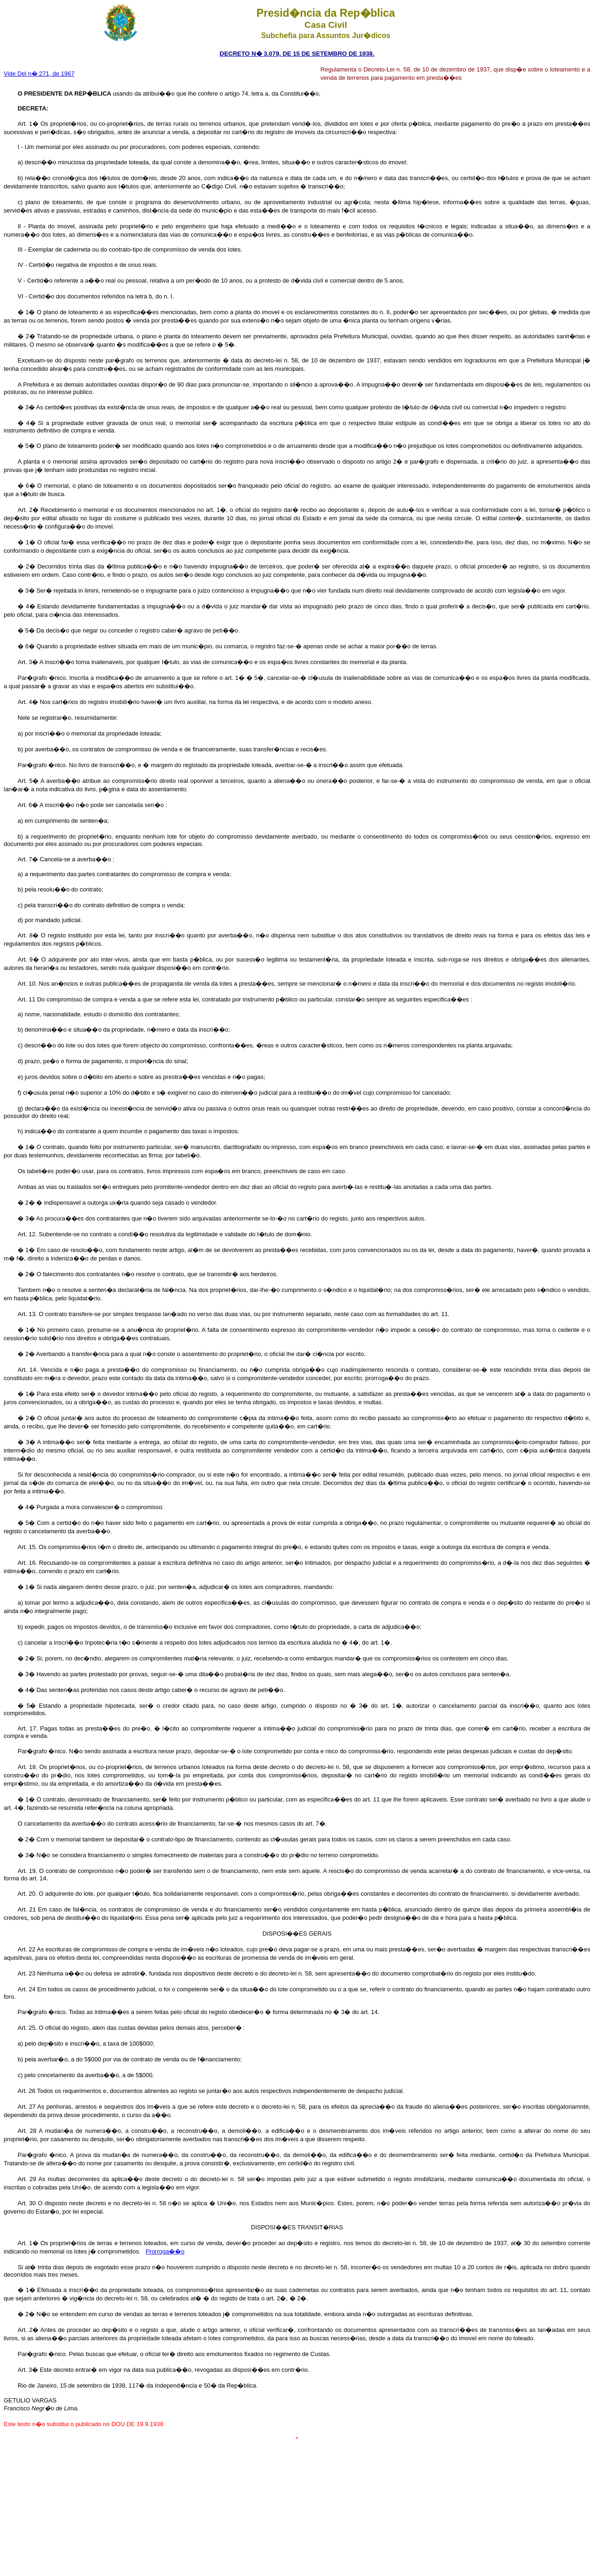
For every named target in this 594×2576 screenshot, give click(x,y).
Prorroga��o (165, 2251)
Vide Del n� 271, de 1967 (39, 73)
